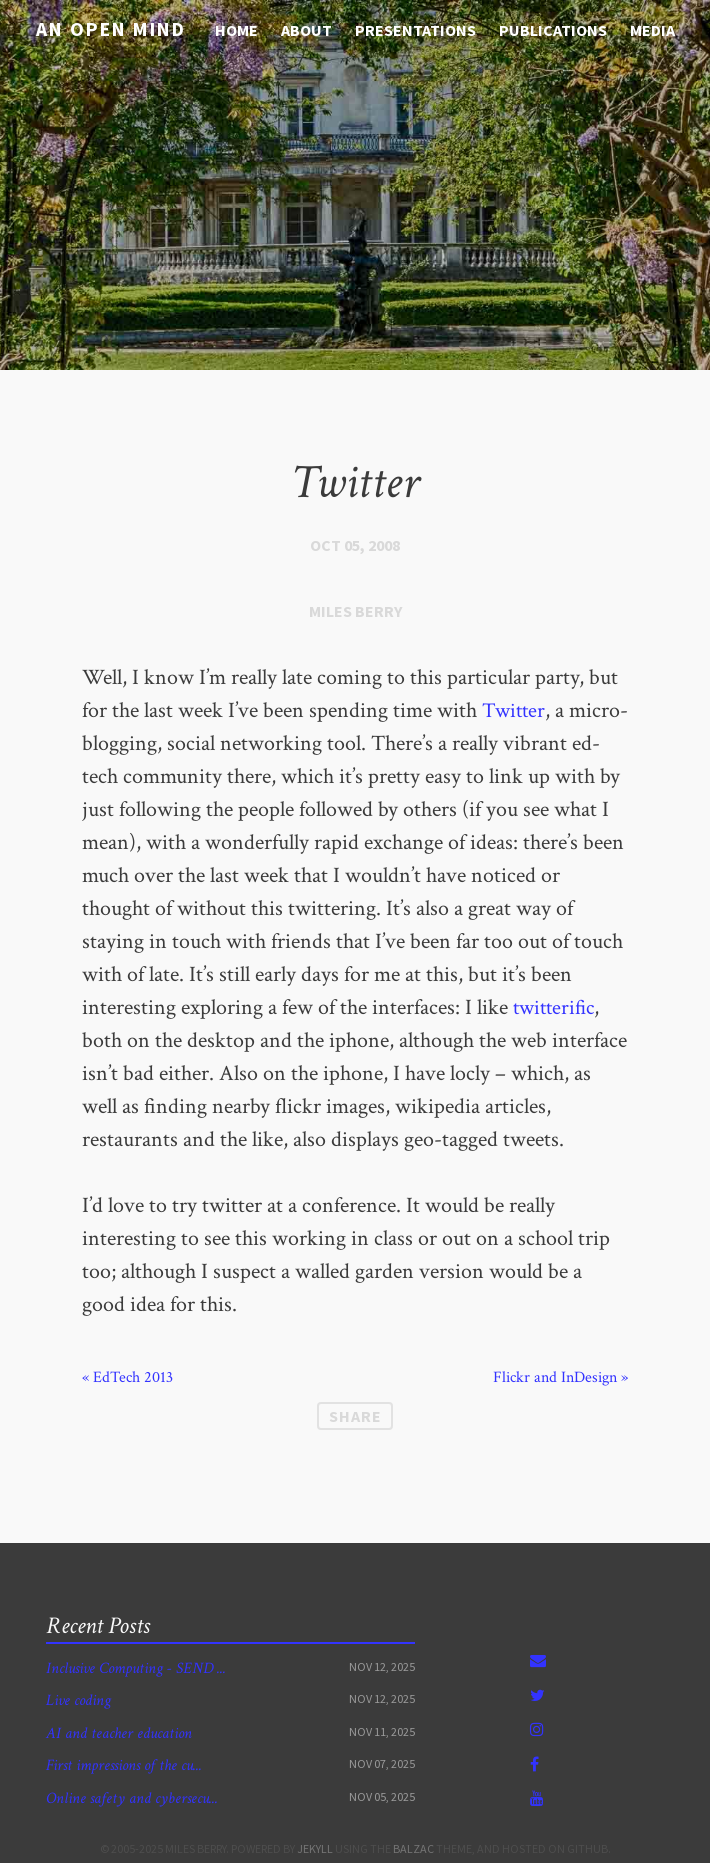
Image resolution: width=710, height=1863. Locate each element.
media (652, 30)
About (306, 30)
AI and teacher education (119, 1733)
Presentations (415, 30)
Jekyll (315, 1848)
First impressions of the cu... (124, 1765)
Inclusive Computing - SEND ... (136, 1668)
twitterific (556, 1007)
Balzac (413, 1848)
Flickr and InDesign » (560, 1378)
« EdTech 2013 (127, 1378)
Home (236, 30)
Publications (553, 30)
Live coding (78, 1700)
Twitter (514, 710)
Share (355, 1416)
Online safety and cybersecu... (132, 1798)
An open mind (104, 28)
